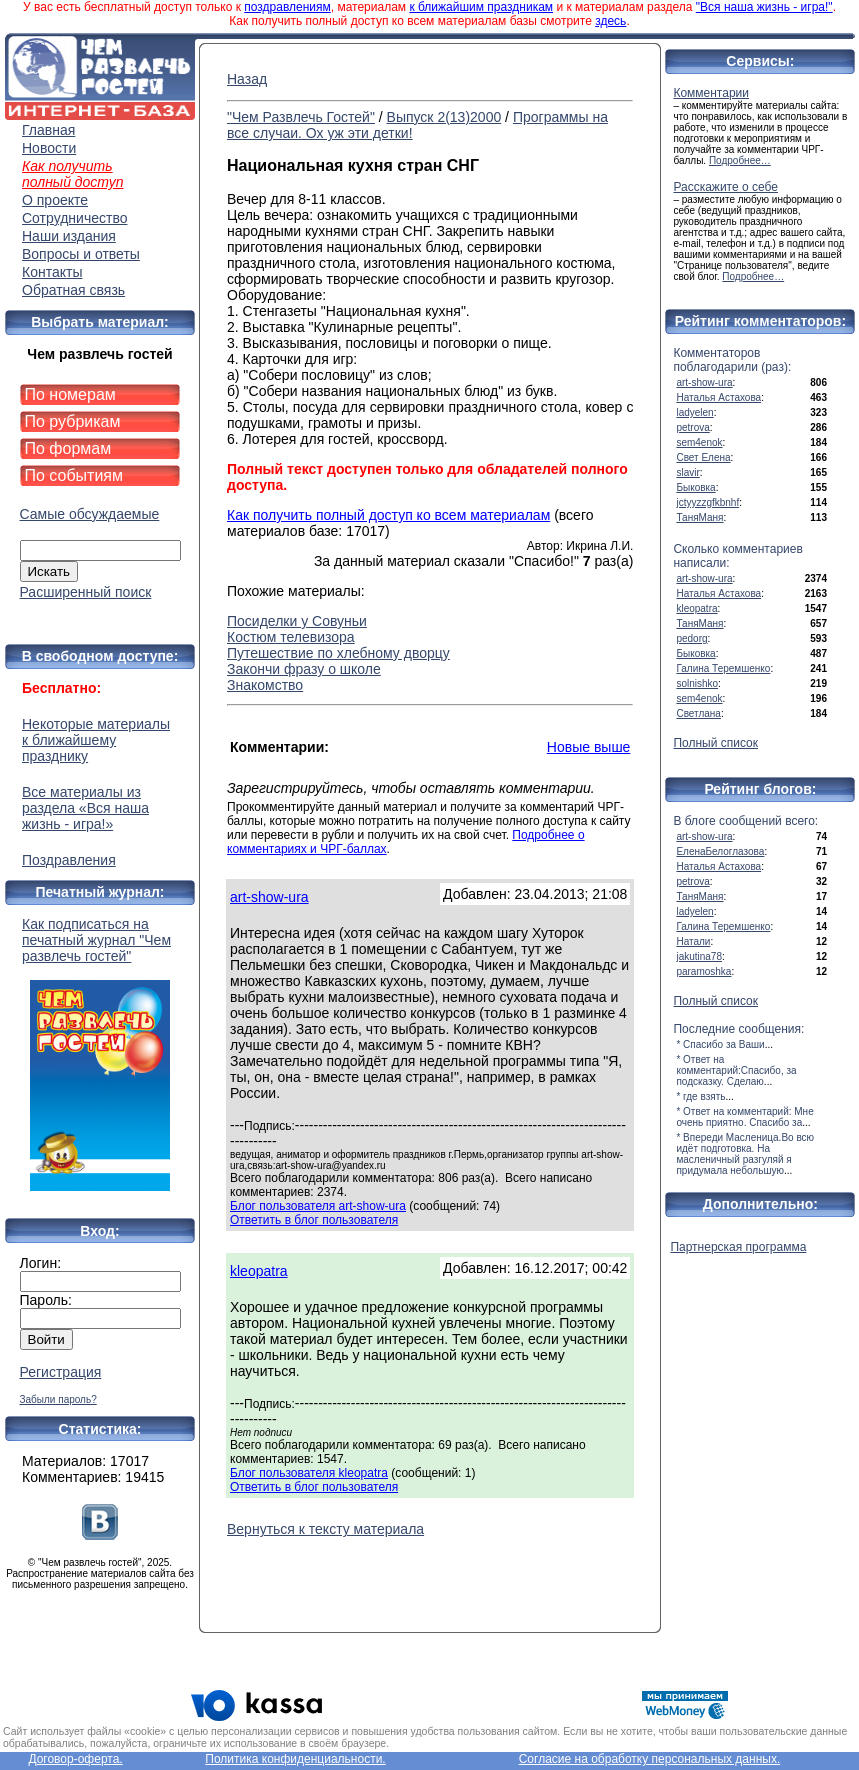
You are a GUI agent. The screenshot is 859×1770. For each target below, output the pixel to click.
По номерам (70, 394)
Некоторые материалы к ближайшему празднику (96, 740)
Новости (49, 148)
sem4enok (699, 442)
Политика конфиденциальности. (295, 1759)
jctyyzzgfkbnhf (707, 502)
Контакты (52, 272)
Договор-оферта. (75, 1759)
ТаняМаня (699, 517)
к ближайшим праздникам (481, 7)
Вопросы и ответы (81, 254)
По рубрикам (73, 421)
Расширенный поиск (86, 592)
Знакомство (265, 685)
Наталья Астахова (718, 397)
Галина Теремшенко (723, 668)
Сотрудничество (74, 218)
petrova (692, 427)
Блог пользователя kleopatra (309, 1473)
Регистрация (61, 1372)
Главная (48, 130)
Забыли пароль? (58, 1399)
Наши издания (69, 236)
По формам (68, 448)
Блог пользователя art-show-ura (318, 1206)
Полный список (715, 743)
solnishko (697, 683)
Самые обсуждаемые (90, 514)
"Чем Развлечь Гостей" (301, 117)
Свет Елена (703, 457)
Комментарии (711, 93)
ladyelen (694, 412)
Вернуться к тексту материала (325, 1529)
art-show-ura (269, 897)
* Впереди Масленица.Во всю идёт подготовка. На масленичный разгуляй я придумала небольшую (745, 1154)
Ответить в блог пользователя (314, 1220)
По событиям (74, 475)
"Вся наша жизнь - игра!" (764, 7)
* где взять (700, 1096)
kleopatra (259, 1271)
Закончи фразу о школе (304, 669)
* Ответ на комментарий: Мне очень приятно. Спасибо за (744, 1117)
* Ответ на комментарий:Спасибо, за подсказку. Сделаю (736, 1070)
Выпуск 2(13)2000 (444, 117)
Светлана (698, 713)
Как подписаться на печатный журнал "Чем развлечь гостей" (100, 1053)
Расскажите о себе (725, 187)
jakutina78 (699, 956)
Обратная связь (73, 290)
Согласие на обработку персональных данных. (650, 1759)
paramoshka (703, 971)
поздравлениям (287, 7)
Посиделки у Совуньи (297, 621)
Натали (693, 941)
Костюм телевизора (291, 637)
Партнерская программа (738, 1247)
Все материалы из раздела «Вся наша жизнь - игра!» (85, 808)
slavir (687, 472)
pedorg (691, 638)
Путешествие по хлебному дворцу (338, 653)
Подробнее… (740, 160)
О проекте (55, 200)
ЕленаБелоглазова (720, 851)
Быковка (695, 487)
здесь (610, 21)
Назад (247, 79)
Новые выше (589, 747)
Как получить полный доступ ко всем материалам (388, 515)
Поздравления (69, 860)
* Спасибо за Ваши (720, 1044)
